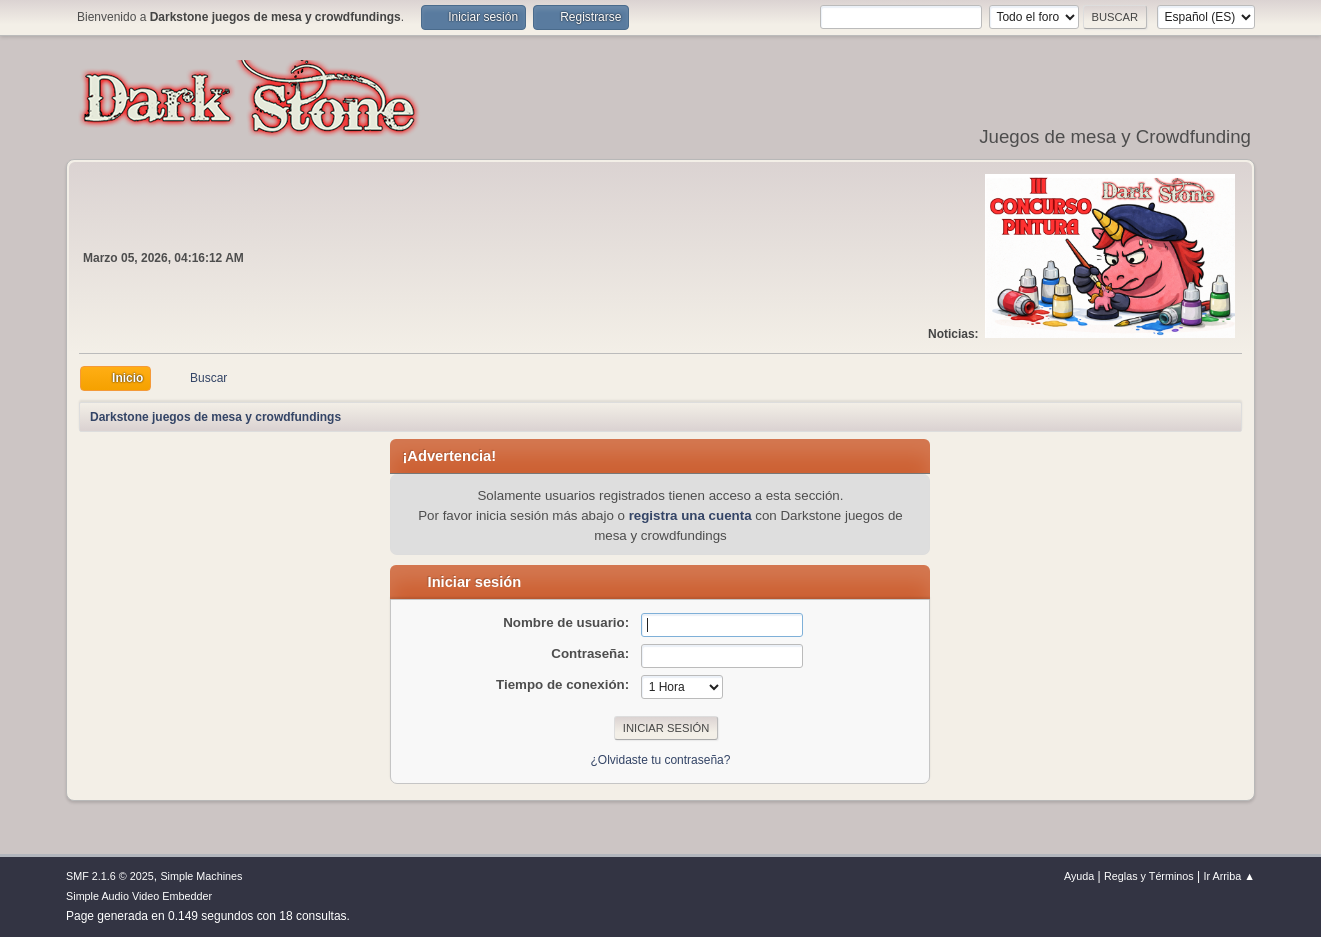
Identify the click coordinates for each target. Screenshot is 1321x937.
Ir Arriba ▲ (1229, 876)
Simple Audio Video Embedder (139, 896)
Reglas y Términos (1149, 876)
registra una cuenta (690, 515)
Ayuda (1079, 876)
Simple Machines (201, 876)
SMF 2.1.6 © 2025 (110, 876)
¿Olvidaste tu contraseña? (661, 760)
